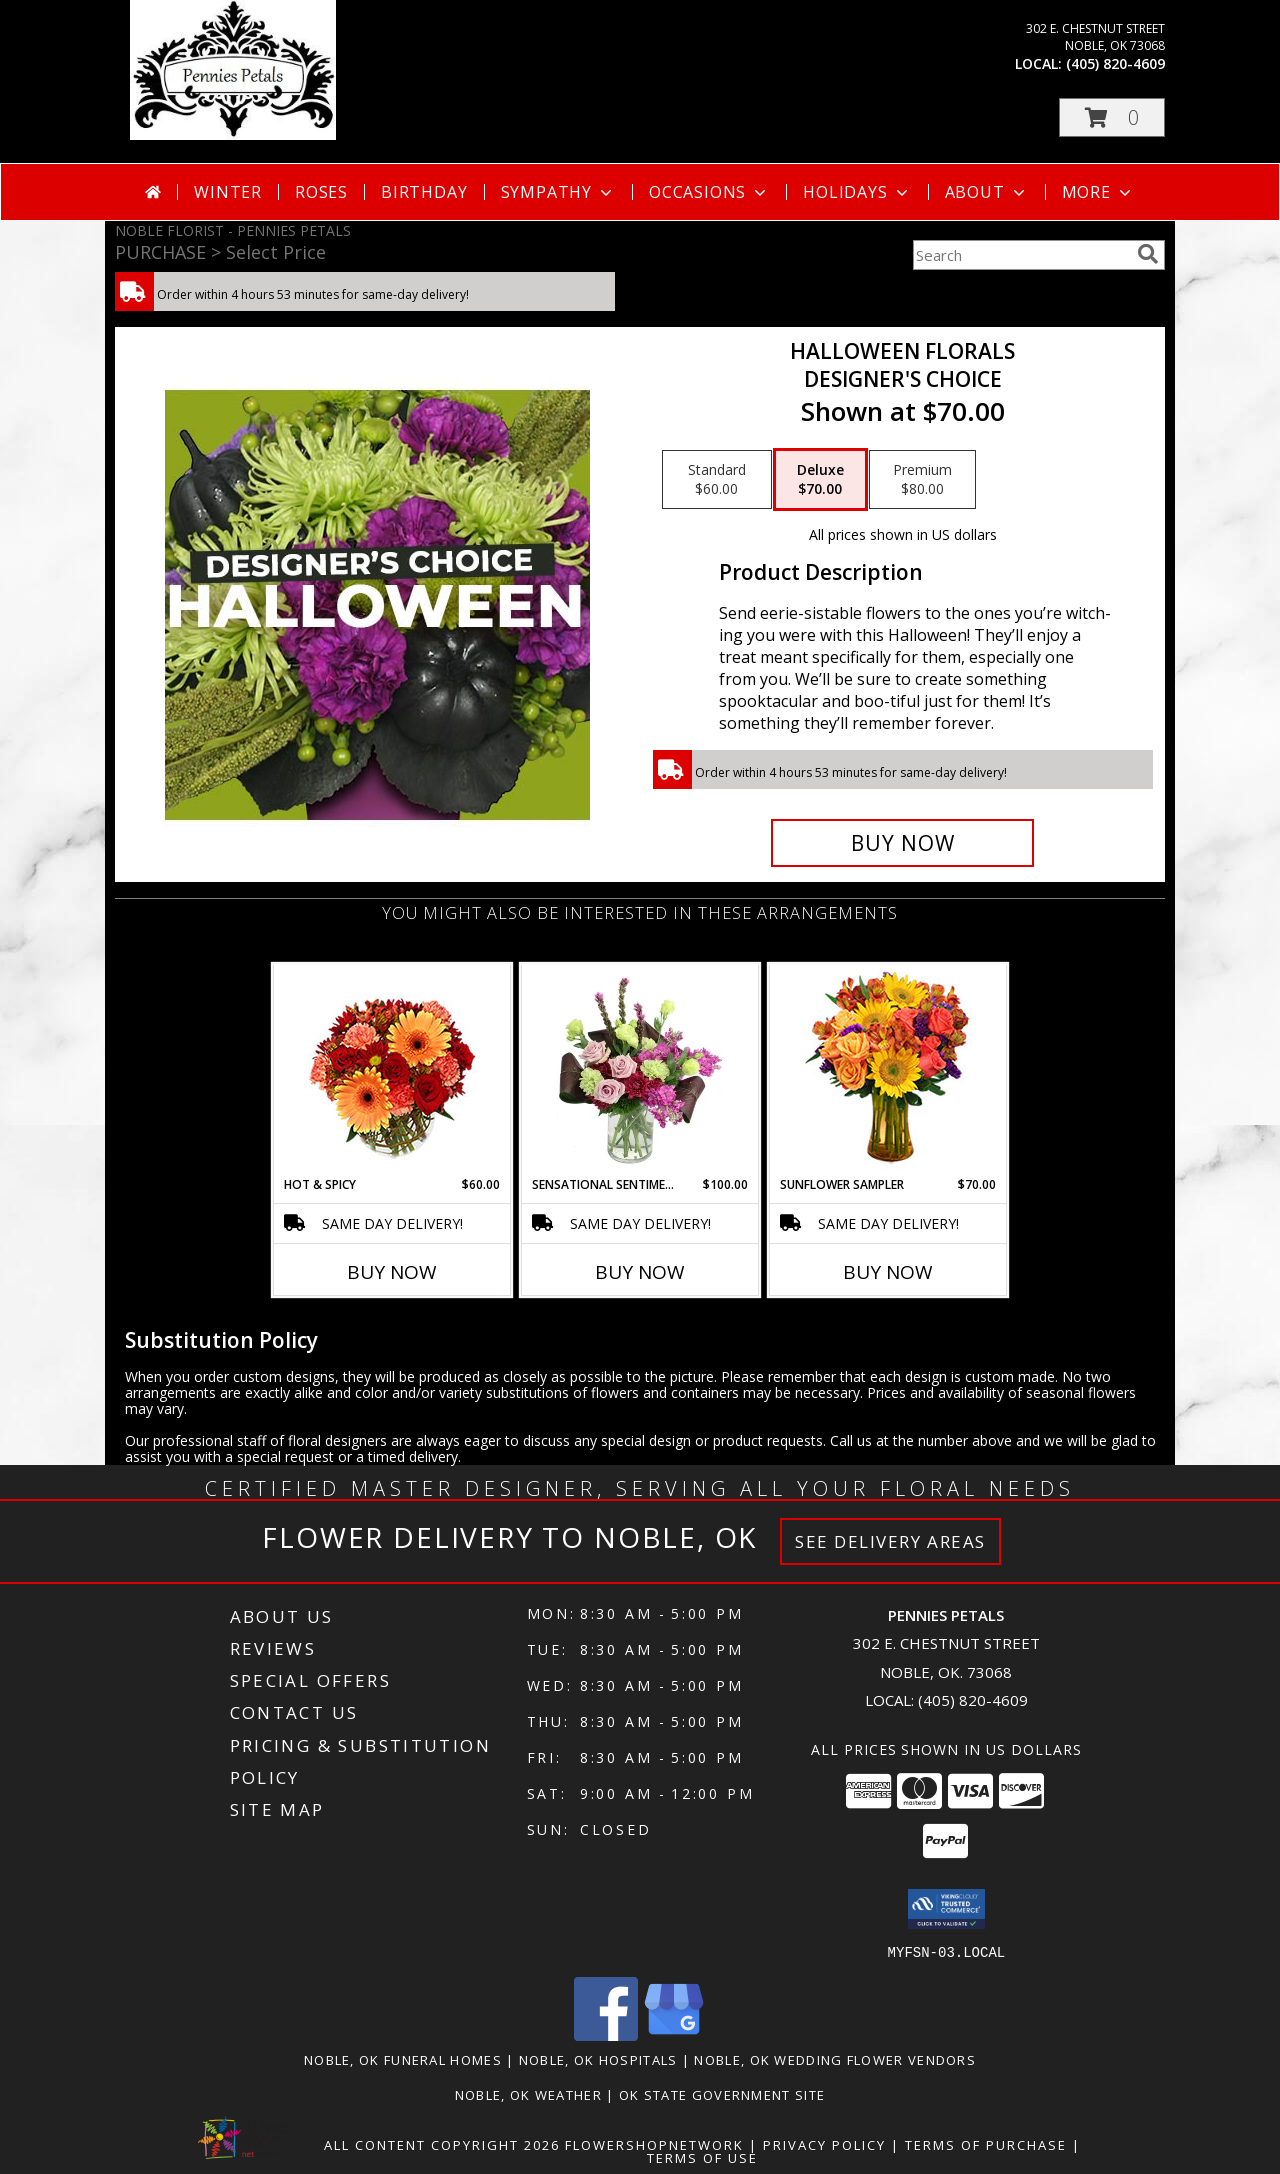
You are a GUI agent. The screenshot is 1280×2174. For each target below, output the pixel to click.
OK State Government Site (722, 2094)
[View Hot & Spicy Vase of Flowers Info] (392, 1070)
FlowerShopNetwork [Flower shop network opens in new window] (654, 2144)
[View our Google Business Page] (674, 2034)
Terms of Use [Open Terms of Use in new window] (702, 2157)
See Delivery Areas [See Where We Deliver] (890, 1541)
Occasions (709, 192)
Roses (321, 192)
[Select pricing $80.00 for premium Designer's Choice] (922, 480)
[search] (1148, 254)
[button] (1112, 117)
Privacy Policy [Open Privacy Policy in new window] (824, 2144)
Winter (228, 192)
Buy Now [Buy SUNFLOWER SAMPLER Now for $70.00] (888, 1272)
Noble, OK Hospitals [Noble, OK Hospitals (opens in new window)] (598, 2059)
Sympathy (558, 192)
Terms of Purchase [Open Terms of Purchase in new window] (986, 2144)
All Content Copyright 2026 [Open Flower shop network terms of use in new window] (442, 2144)
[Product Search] (1021, 255)
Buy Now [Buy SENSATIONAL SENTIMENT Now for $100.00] (640, 1272)
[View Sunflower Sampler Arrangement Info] (888, 1070)
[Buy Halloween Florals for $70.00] (902, 843)
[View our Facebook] (606, 2034)
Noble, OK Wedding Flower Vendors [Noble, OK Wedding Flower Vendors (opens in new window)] (835, 2059)
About (987, 192)
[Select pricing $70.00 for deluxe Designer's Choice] (820, 480)
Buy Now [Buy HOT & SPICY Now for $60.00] (392, 1272)
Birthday (424, 192)
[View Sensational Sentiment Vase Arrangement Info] (640, 1070)
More (1098, 192)
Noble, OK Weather (528, 2094)
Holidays (857, 192)
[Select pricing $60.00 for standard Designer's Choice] (717, 480)
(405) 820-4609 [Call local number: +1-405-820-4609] (1115, 63)
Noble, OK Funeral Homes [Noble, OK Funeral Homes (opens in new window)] (403, 2059)
